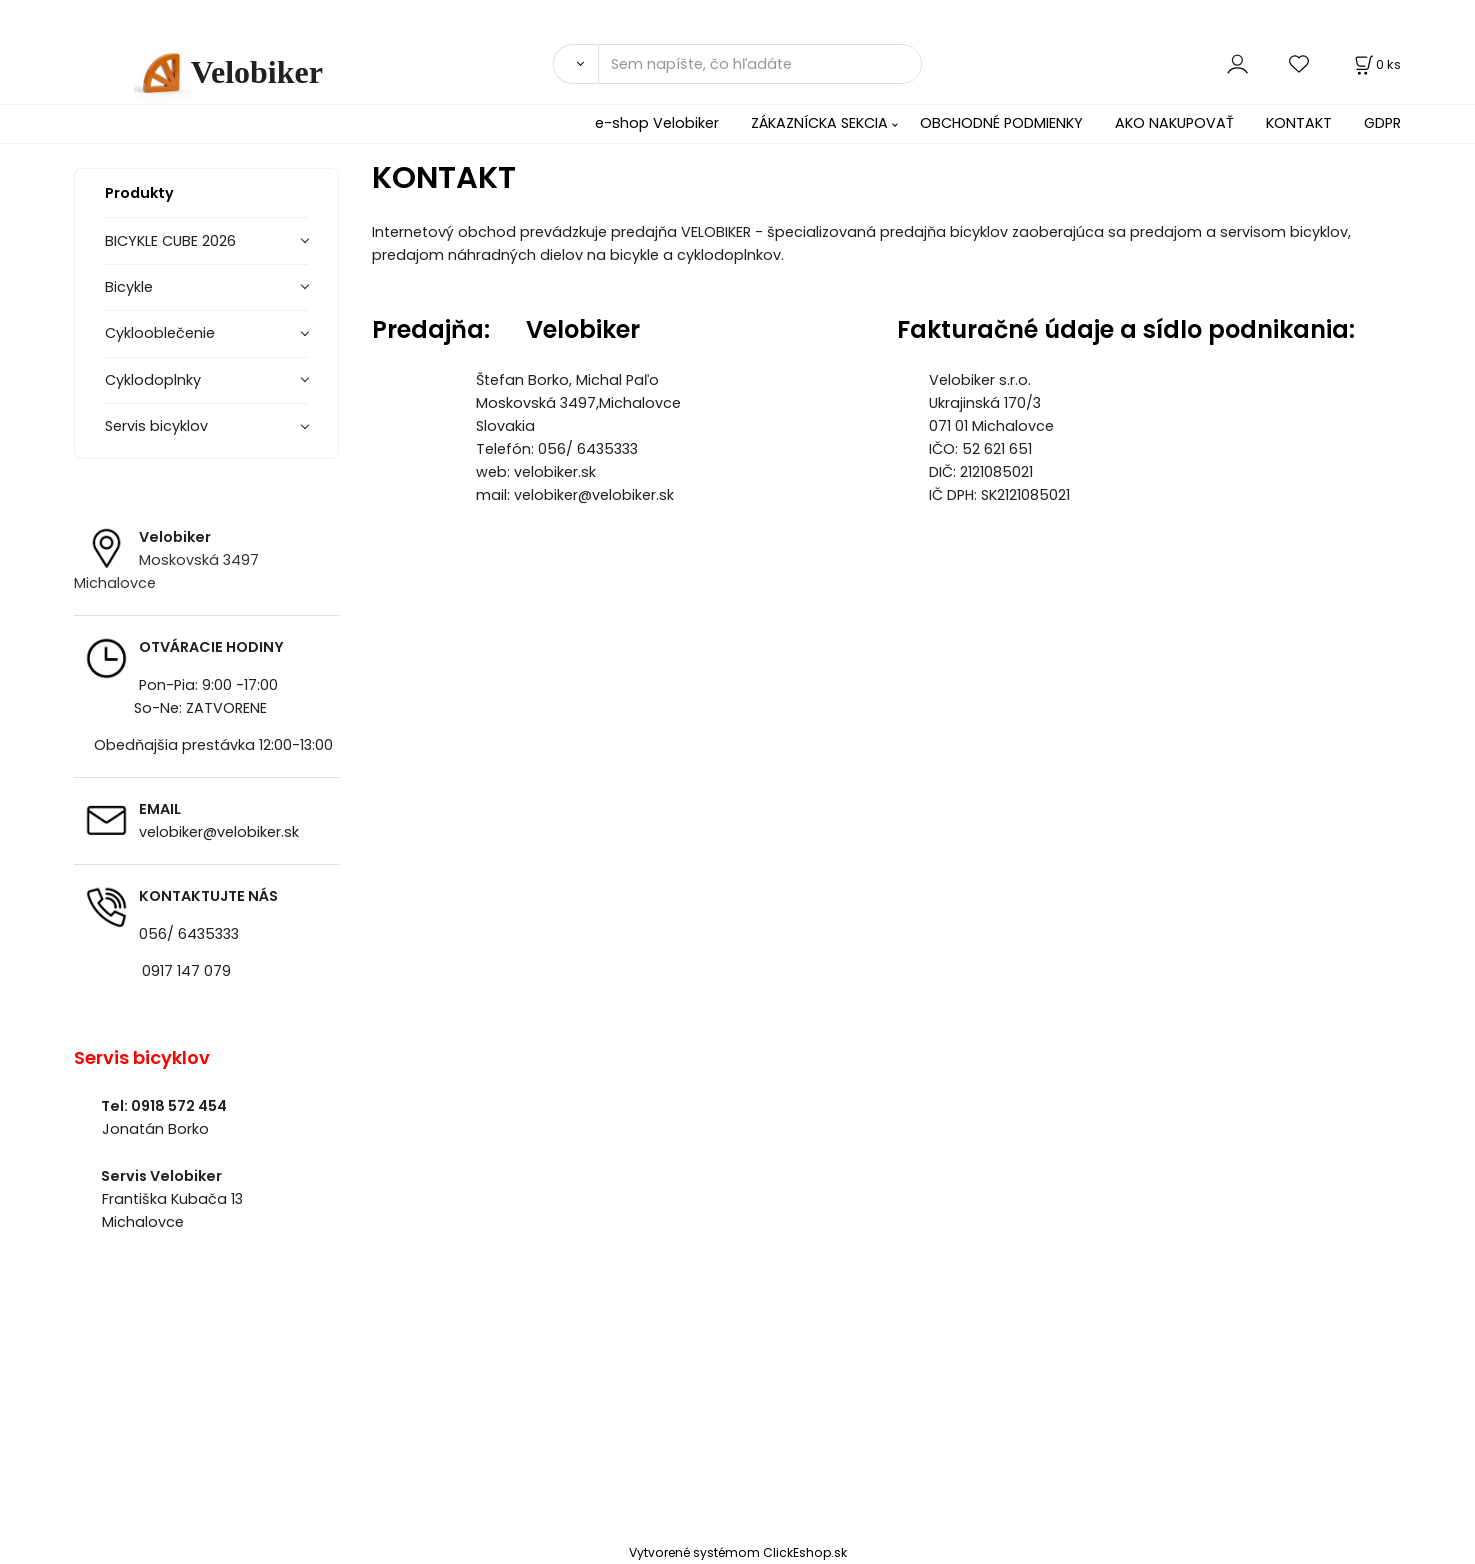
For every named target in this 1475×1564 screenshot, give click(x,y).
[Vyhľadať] (575, 64)
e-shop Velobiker (657, 123)
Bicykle (129, 287)
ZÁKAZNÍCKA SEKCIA (819, 123)
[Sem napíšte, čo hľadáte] (760, 64)
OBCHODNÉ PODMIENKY (1001, 123)
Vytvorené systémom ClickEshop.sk (738, 1552)
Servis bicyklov (156, 426)
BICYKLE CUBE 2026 (170, 241)
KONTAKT (1299, 123)
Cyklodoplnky (153, 380)
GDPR (1382, 123)
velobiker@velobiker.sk (219, 832)
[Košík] (1376, 64)
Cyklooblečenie (160, 333)
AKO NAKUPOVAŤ (1174, 123)
